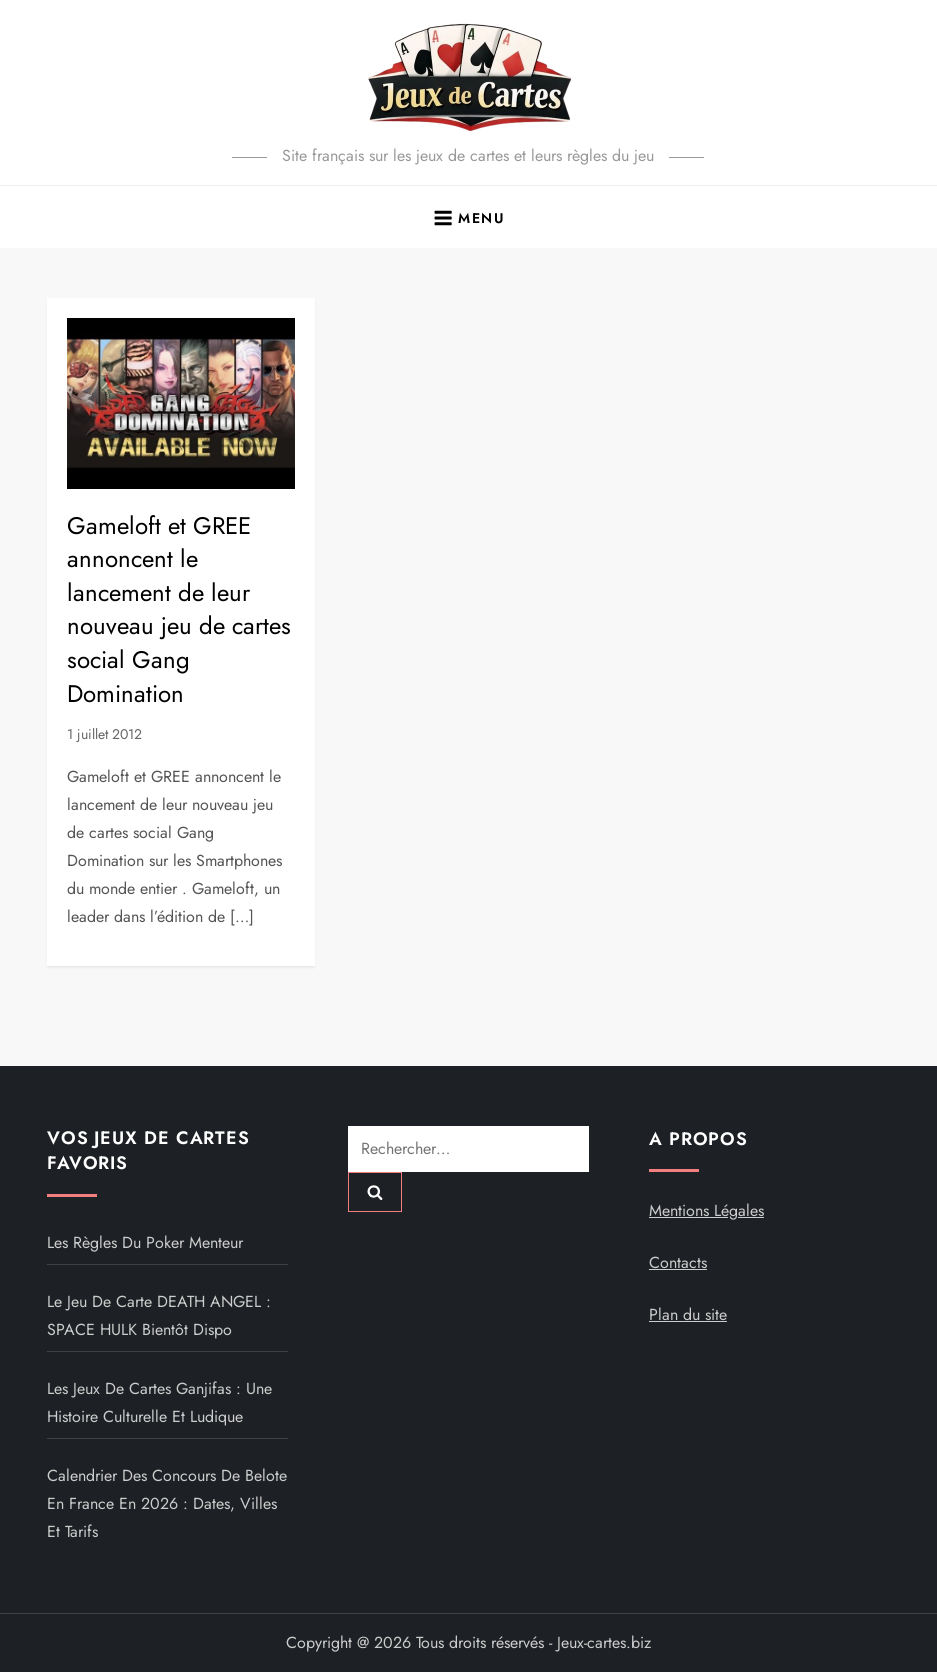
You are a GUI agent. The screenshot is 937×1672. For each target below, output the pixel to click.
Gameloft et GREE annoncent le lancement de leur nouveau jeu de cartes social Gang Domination (179, 609)
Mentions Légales (706, 1210)
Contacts (678, 1262)
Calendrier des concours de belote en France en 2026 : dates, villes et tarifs (167, 1503)
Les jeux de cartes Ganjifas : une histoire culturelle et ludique (159, 1402)
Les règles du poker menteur (145, 1242)
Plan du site (688, 1314)
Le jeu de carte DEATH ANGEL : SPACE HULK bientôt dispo (159, 1315)
